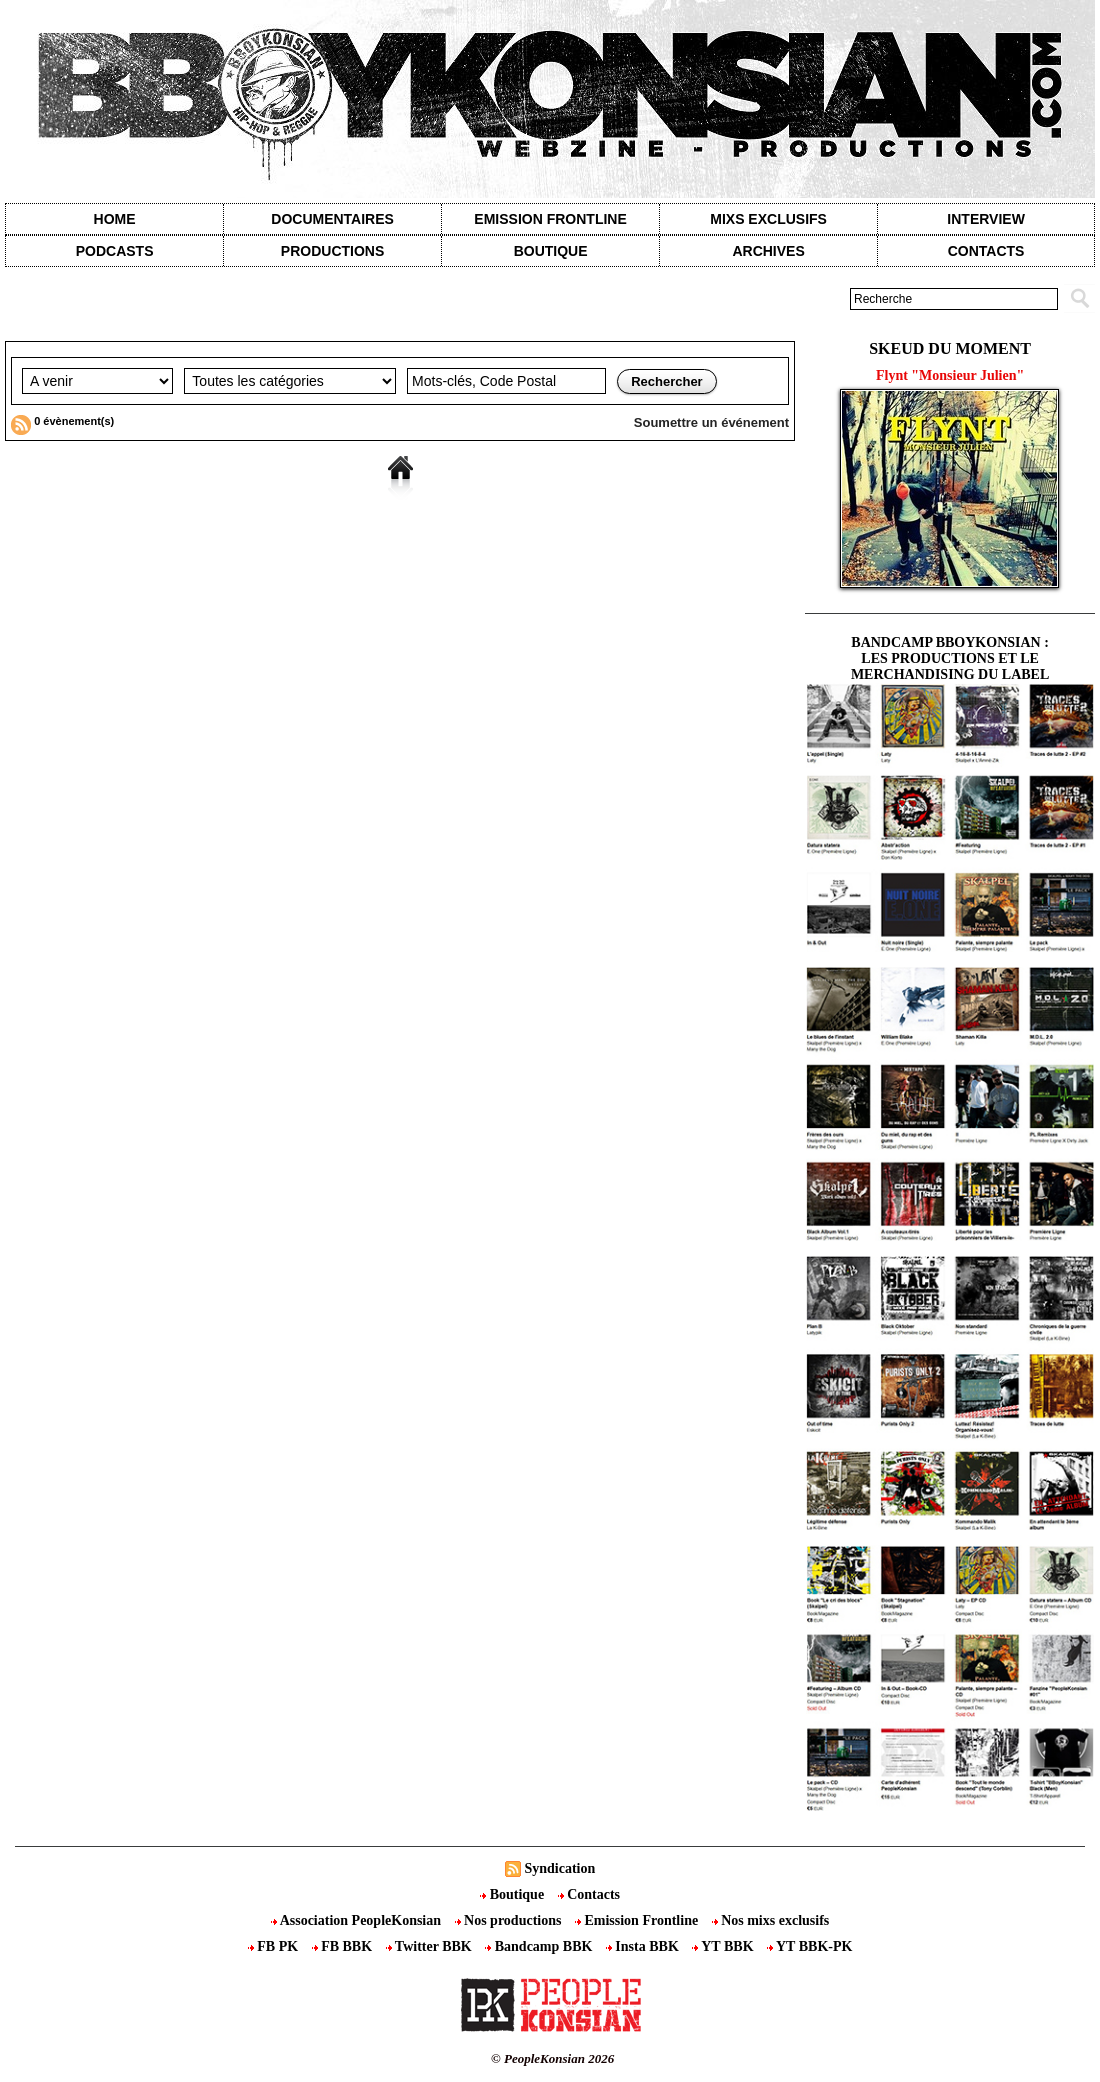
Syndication (559, 1868)
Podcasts (115, 251)
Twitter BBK (431, 1946)
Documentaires (332, 219)
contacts (986, 251)
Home (115, 219)
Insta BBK (644, 1946)
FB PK (275, 1946)
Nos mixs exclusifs (771, 1920)
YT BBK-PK (809, 1946)
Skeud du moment (950, 348)
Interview (986, 219)
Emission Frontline (550, 219)
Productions (332, 251)
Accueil (24, 326)
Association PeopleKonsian (358, 1920)
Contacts (589, 1894)
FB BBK (344, 1946)
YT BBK (724, 1946)
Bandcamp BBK (540, 1946)
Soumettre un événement (711, 422)
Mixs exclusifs (768, 219)
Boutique (551, 251)
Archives (768, 251)
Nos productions (510, 1920)
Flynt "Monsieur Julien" (950, 375)
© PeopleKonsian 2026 (552, 2058)
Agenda (83, 326)
